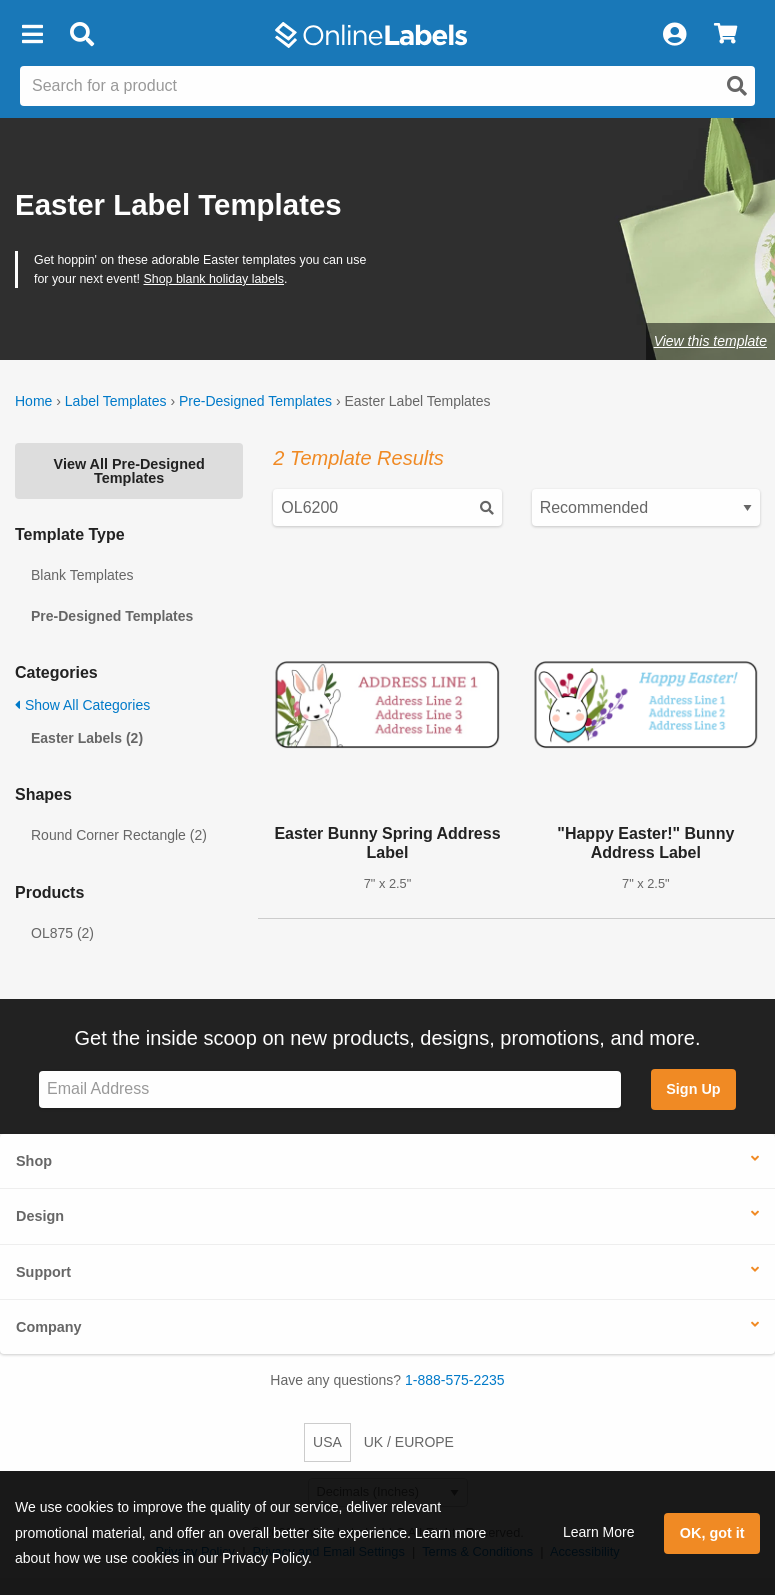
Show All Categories (82, 705)
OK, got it (712, 1533)
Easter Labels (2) (87, 738)
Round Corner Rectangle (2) (119, 835)
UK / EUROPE (409, 1442)
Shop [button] (34, 1161)
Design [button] (40, 1216)
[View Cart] (725, 35)
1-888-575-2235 (455, 1380)
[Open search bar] (81, 35)
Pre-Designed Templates (255, 401)
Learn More (599, 1532)
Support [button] (43, 1272)
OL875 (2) (62, 933)
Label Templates (116, 401)
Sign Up (693, 1089)
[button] (32, 35)
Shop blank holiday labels (214, 279)
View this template (710, 341)
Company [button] (49, 1327)
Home (33, 401)
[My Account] (674, 35)
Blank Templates (82, 575)
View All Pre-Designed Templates (129, 471)
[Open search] (737, 86)
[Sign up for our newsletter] (330, 1089)
